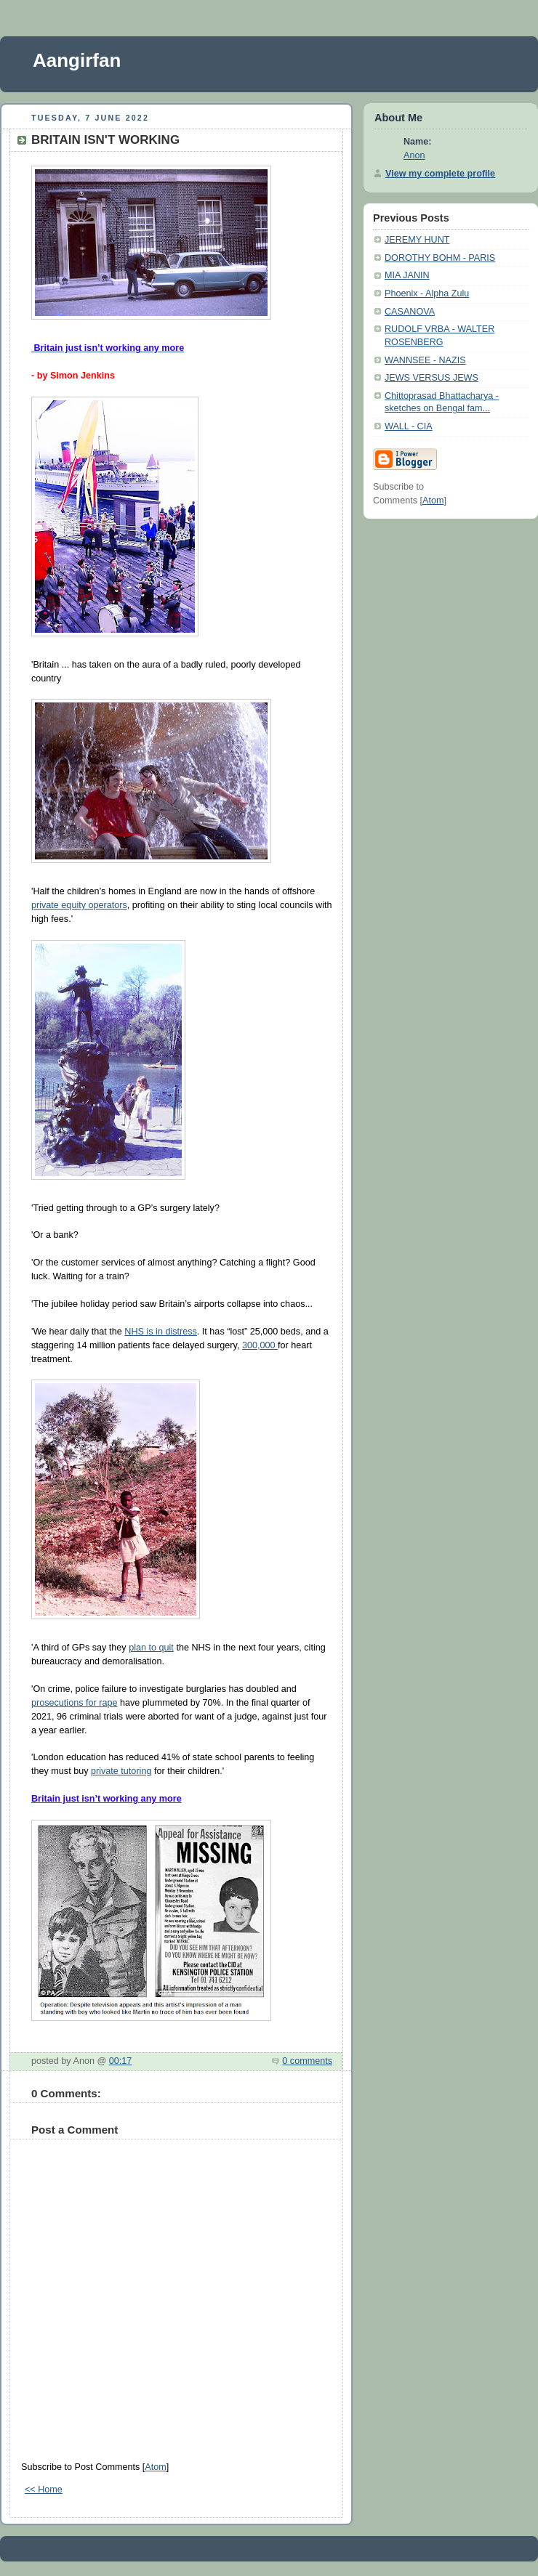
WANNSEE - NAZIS (425, 360)
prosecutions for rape (74, 1703)
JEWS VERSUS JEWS (431, 378)
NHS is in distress (160, 1332)
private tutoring (121, 1771)
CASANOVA (410, 312)
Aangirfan (77, 60)
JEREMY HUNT (417, 240)
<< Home (44, 2489)
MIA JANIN (407, 275)
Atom (155, 2467)
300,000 (260, 1345)
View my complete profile (440, 174)
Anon (414, 155)
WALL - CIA (409, 426)
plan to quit (151, 1648)
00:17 (120, 2061)
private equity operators (79, 905)
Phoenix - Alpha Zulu (427, 293)
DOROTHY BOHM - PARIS (440, 258)
